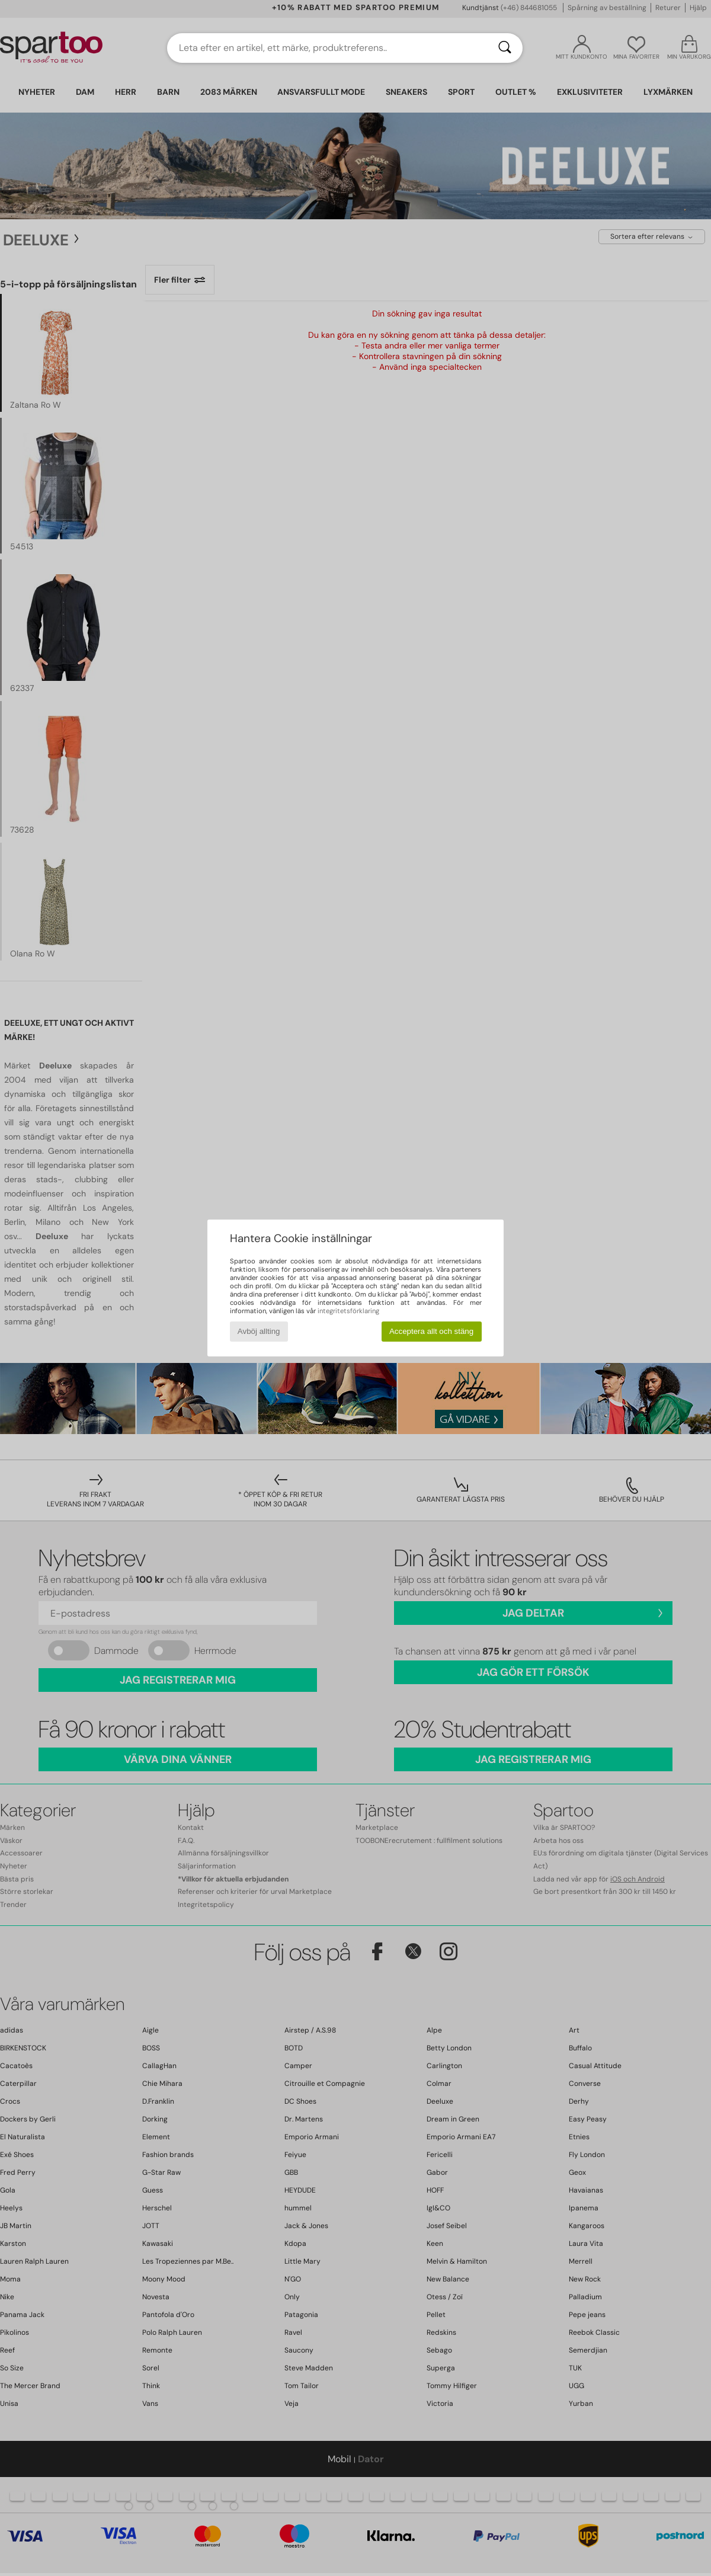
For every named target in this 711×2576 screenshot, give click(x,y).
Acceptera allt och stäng (431, 1331)
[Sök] (505, 48)
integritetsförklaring (348, 1311)
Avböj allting (259, 1331)
